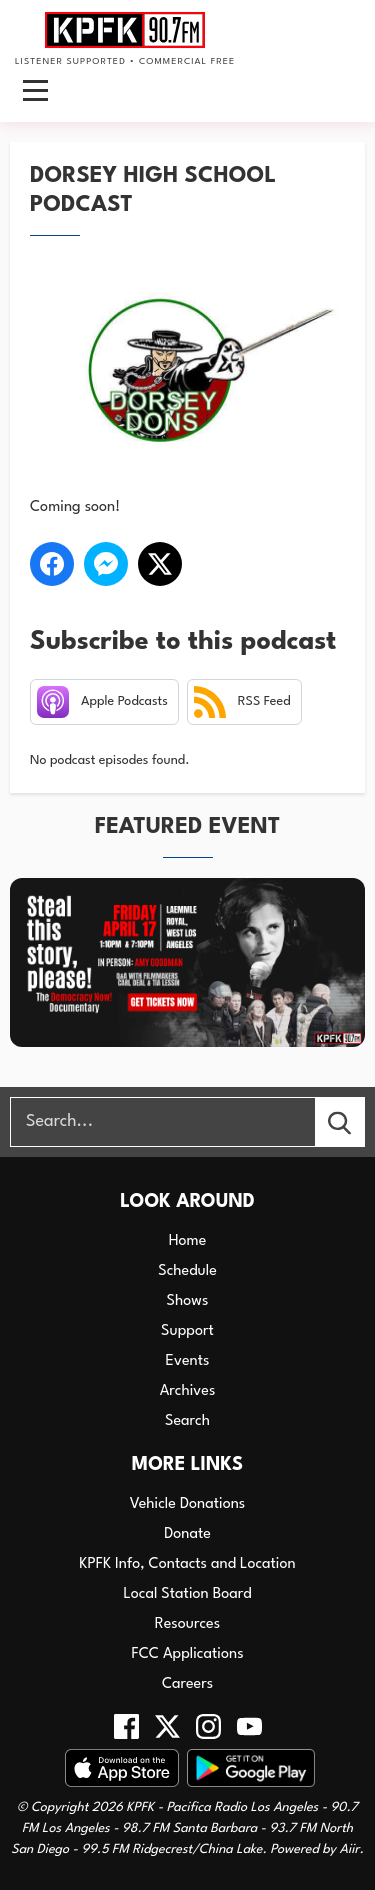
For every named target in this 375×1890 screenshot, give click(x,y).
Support (187, 1331)
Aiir (350, 1849)
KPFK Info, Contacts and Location (187, 1564)
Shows (188, 1301)
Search (187, 1421)
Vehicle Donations (188, 1504)
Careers (187, 1684)
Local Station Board (187, 1594)
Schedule (187, 1271)
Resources (187, 1624)
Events (188, 1361)
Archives (188, 1391)
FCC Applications (187, 1654)
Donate (187, 1534)
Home (188, 1241)
